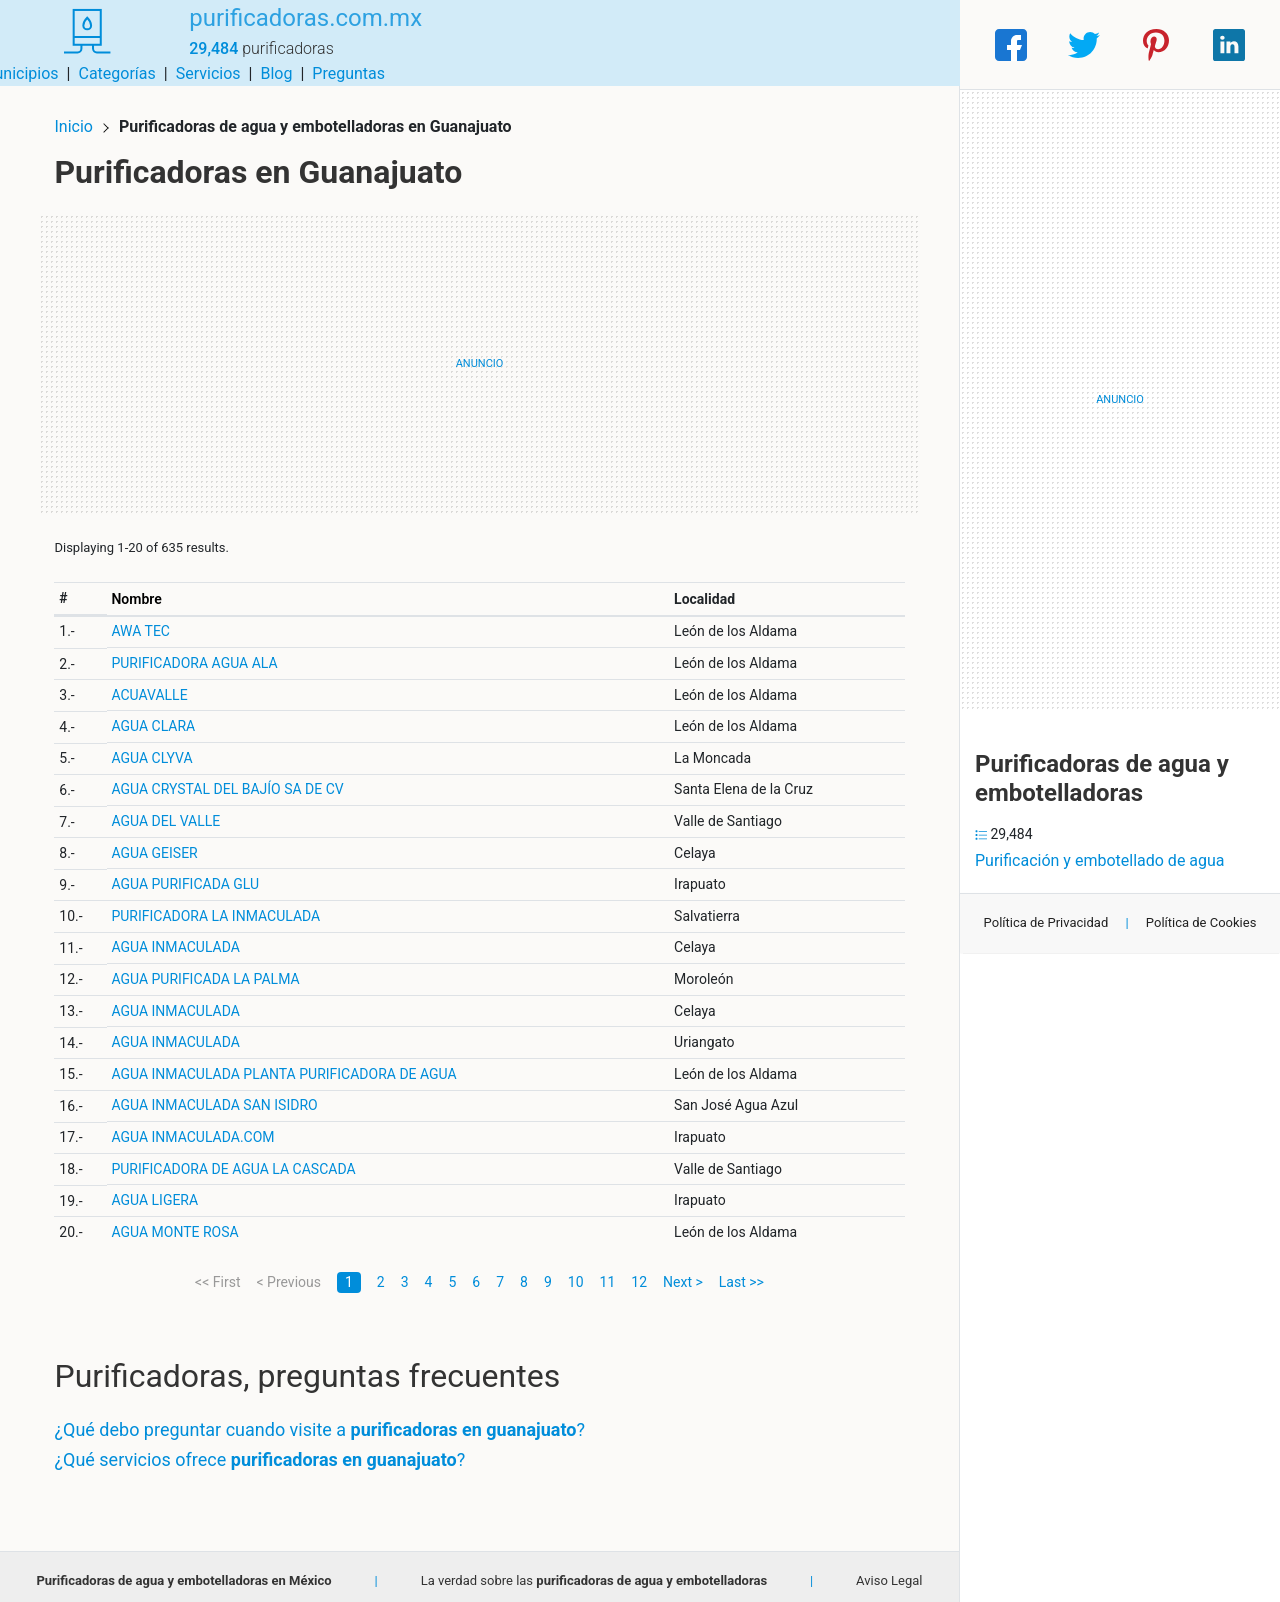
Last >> (741, 1273)
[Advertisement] (479, 355)
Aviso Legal (889, 1571)
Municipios (579, 44)
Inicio (82, 117)
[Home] (80, 43)
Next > (683, 1273)
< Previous (288, 1273)
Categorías (675, 44)
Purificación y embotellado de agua (1100, 860)
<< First (217, 1273)
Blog (835, 44)
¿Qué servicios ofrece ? (268, 1450)
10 (576, 1273)
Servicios (767, 44)
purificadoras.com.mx (291, 33)
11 (608, 1273)
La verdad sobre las (594, 1571)
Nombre (144, 590)
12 (639, 1273)
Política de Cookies (1201, 922)
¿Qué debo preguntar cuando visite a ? (328, 1421)
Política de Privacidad (1046, 922)
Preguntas (907, 44)
